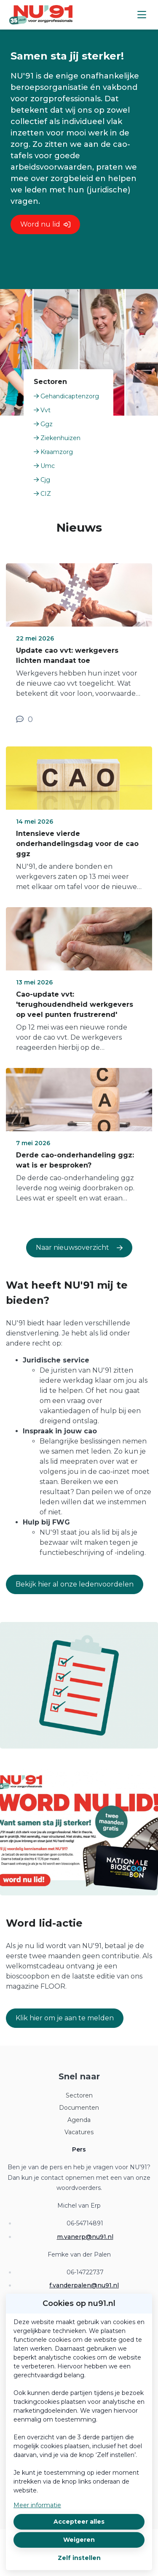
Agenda (79, 2120)
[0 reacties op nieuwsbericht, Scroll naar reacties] (24, 719)
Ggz (43, 424)
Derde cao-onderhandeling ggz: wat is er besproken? (75, 1160)
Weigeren (79, 2540)
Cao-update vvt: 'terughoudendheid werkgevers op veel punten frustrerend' (74, 1004)
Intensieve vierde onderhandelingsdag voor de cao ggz (77, 844)
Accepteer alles (79, 2521)
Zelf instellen (79, 2558)
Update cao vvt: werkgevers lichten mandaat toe (67, 655)
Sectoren (79, 2095)
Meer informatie (37, 2505)
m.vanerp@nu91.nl (85, 2237)
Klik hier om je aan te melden (65, 2018)
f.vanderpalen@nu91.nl (84, 2285)
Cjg (42, 480)
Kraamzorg (53, 452)
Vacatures (79, 2132)
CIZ (42, 493)
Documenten (79, 2107)
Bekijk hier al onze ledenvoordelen (75, 1584)
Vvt (42, 410)
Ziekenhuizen (57, 438)
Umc (44, 466)
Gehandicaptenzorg (66, 396)
